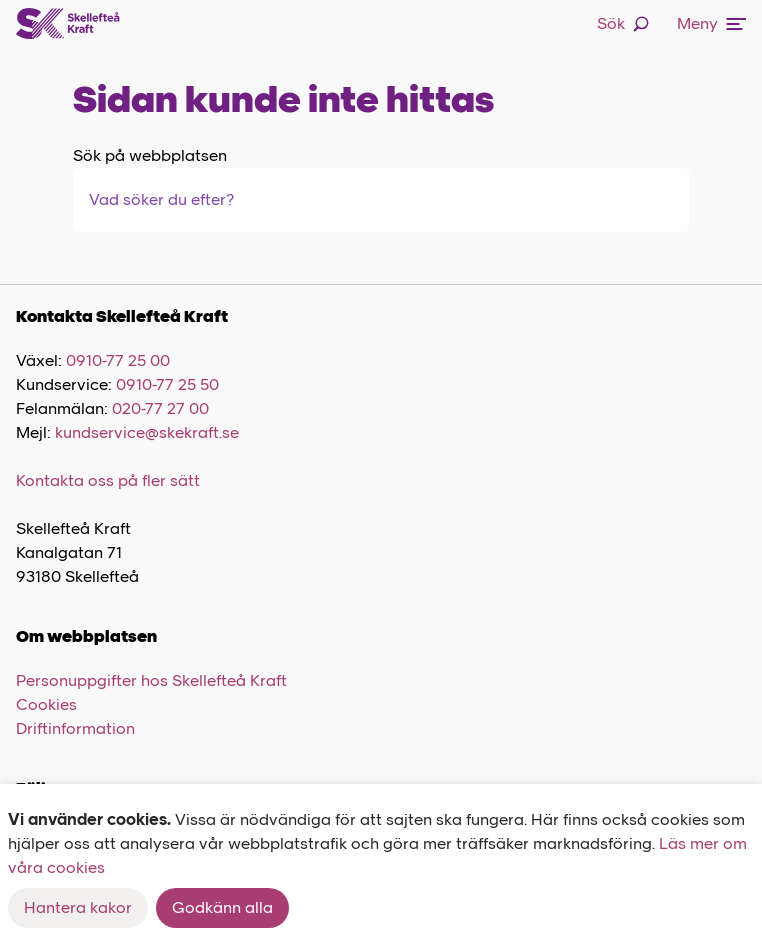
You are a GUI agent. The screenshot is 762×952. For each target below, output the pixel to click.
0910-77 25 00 (118, 360)
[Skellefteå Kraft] (68, 24)
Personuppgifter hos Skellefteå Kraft (151, 680)
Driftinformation (75, 728)
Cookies (46, 704)
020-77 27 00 (160, 408)
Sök (623, 23)
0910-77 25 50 (167, 384)
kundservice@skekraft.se (147, 432)
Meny (711, 23)
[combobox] (192, 200)
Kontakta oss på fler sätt (108, 480)
